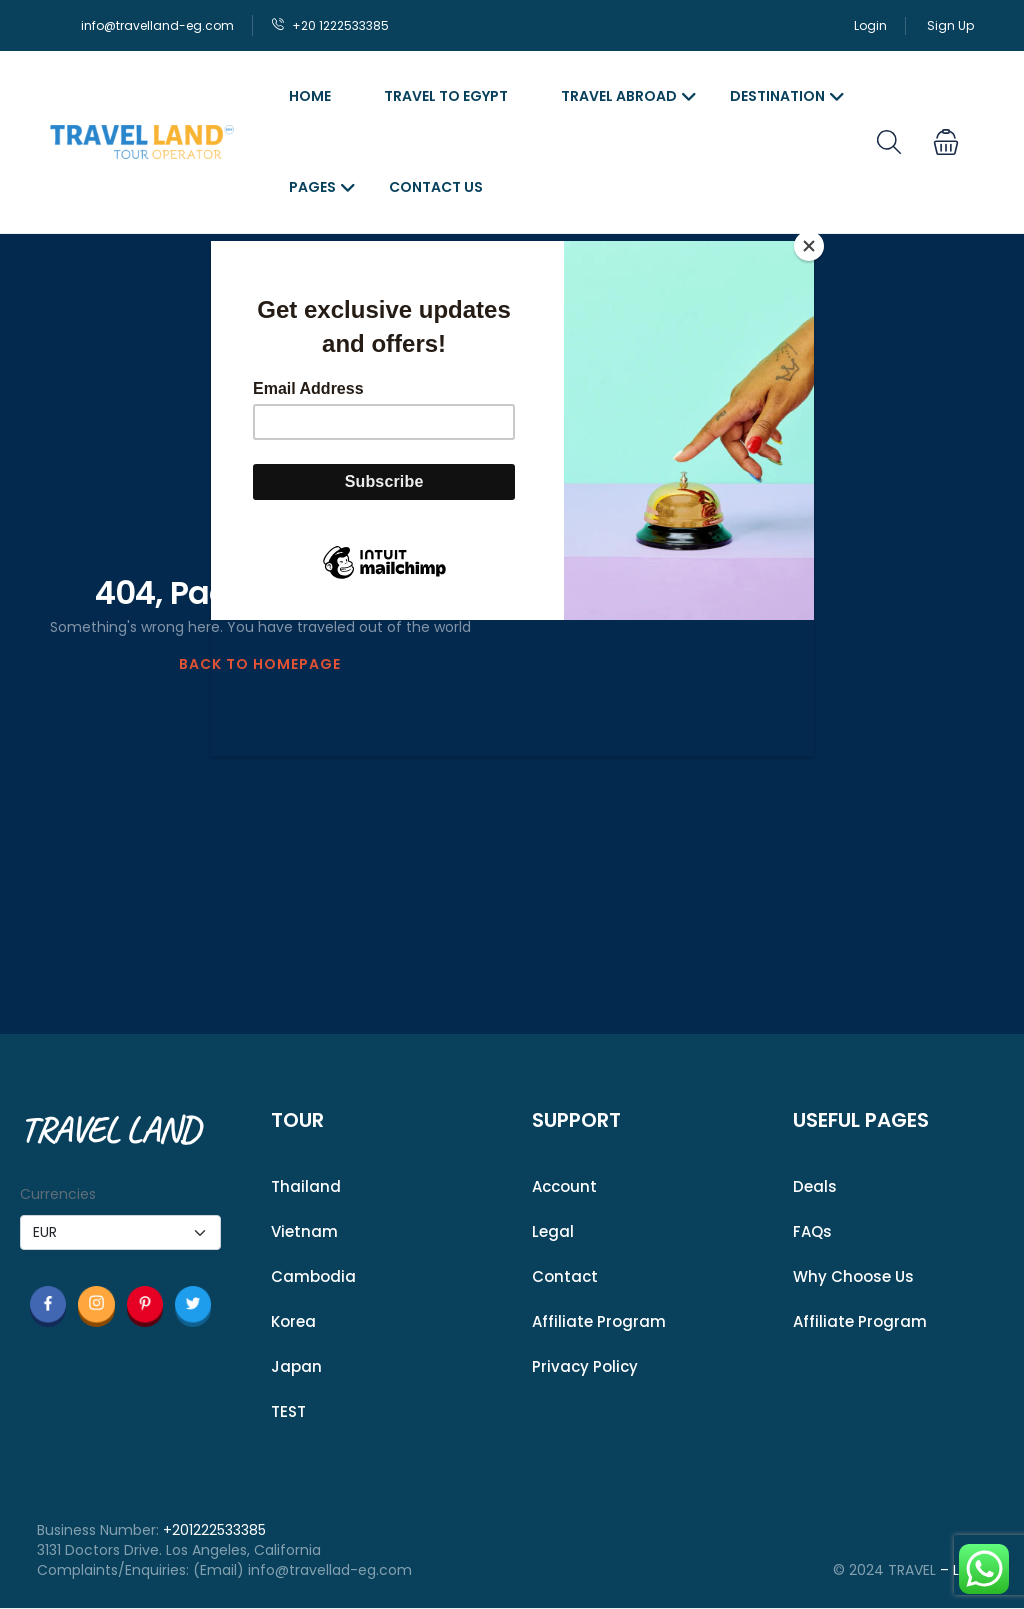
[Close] (809, 246)
